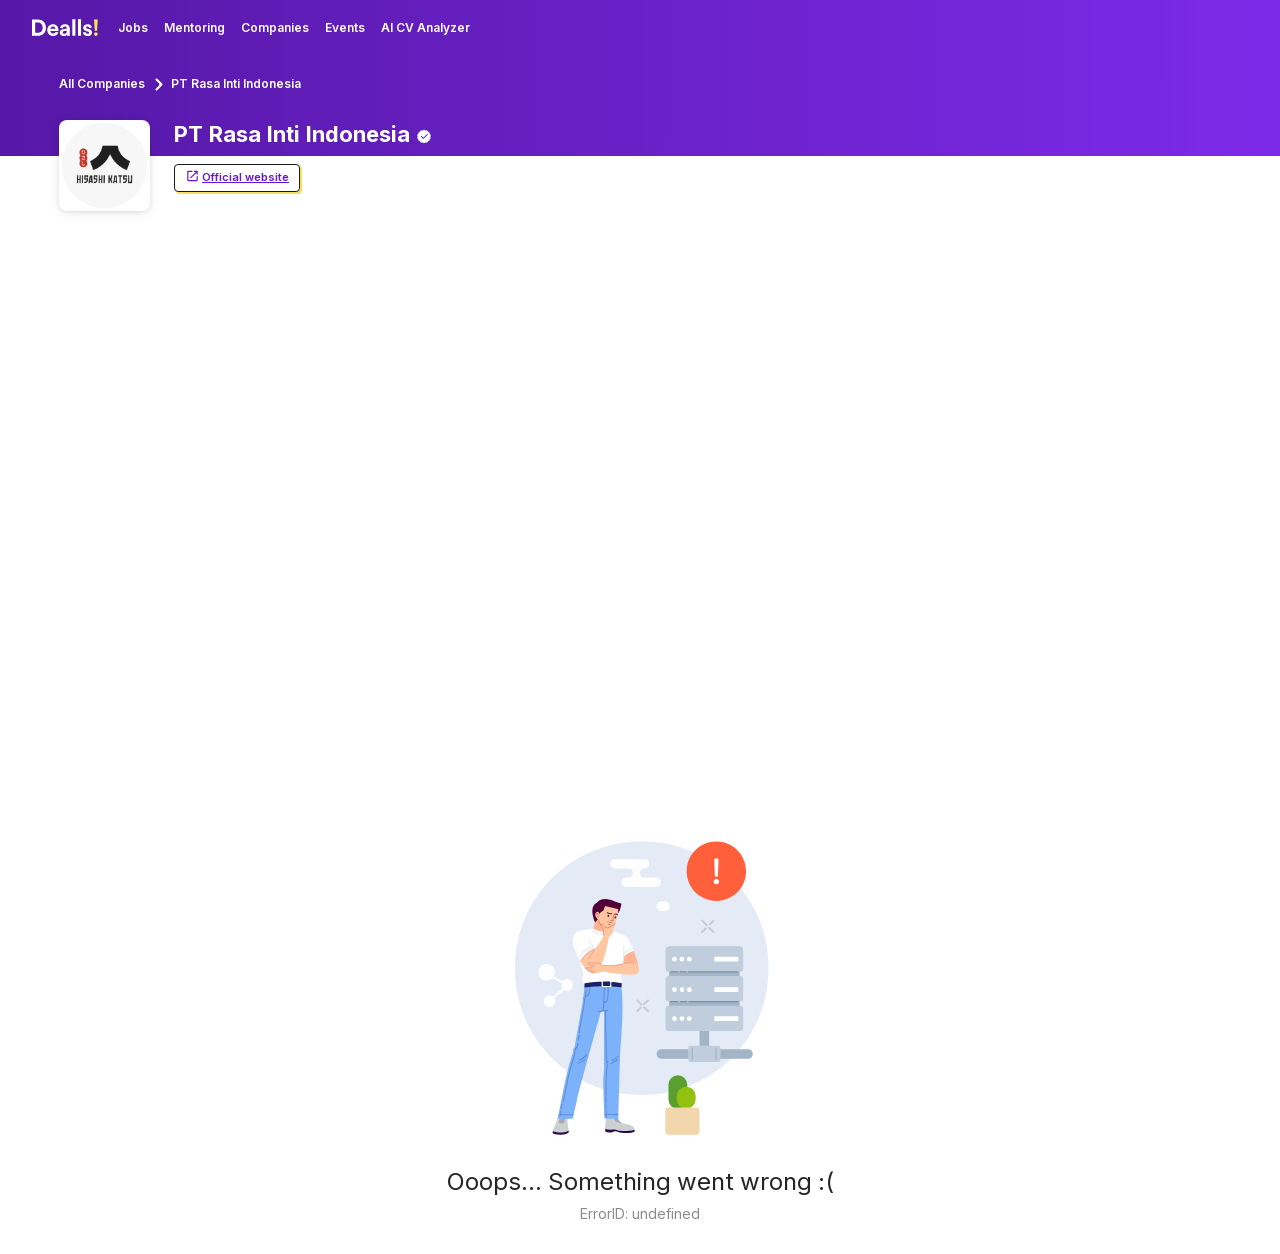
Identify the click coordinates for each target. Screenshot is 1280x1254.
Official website (237, 177)
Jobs (133, 27)
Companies (275, 27)
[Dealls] (68, 28)
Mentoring (194, 27)
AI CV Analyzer (425, 27)
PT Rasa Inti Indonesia (236, 83)
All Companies (102, 83)
